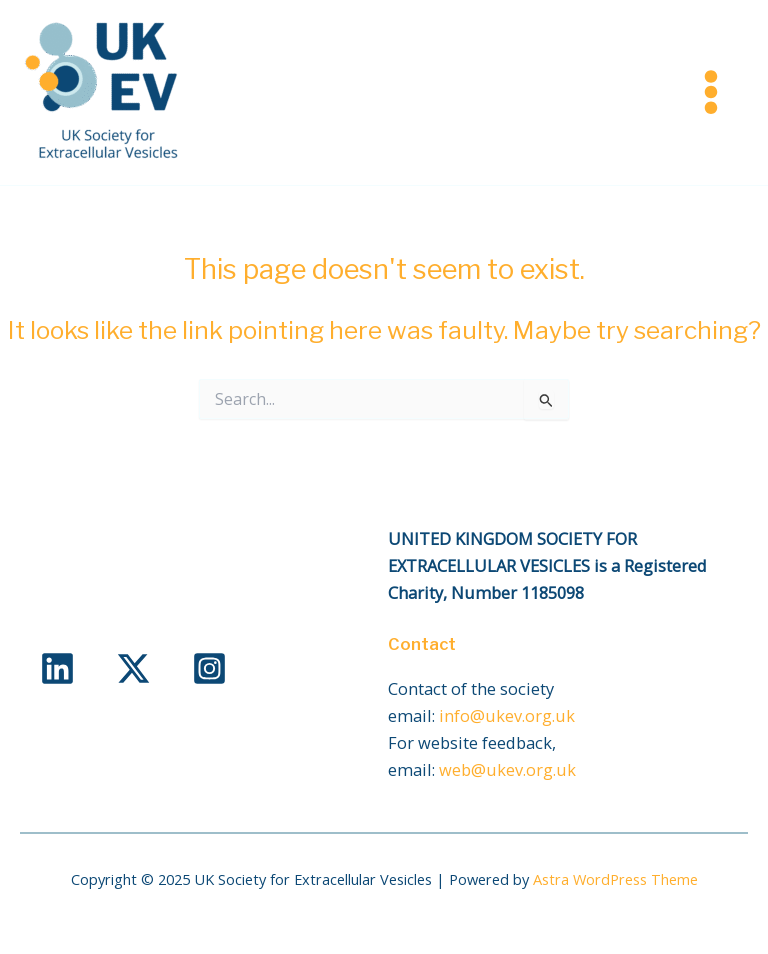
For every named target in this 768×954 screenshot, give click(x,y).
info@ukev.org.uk (507, 715)
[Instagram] (209, 668)
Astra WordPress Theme (615, 879)
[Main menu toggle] (710, 92)
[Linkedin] (57, 668)
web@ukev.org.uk (507, 769)
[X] (133, 668)
